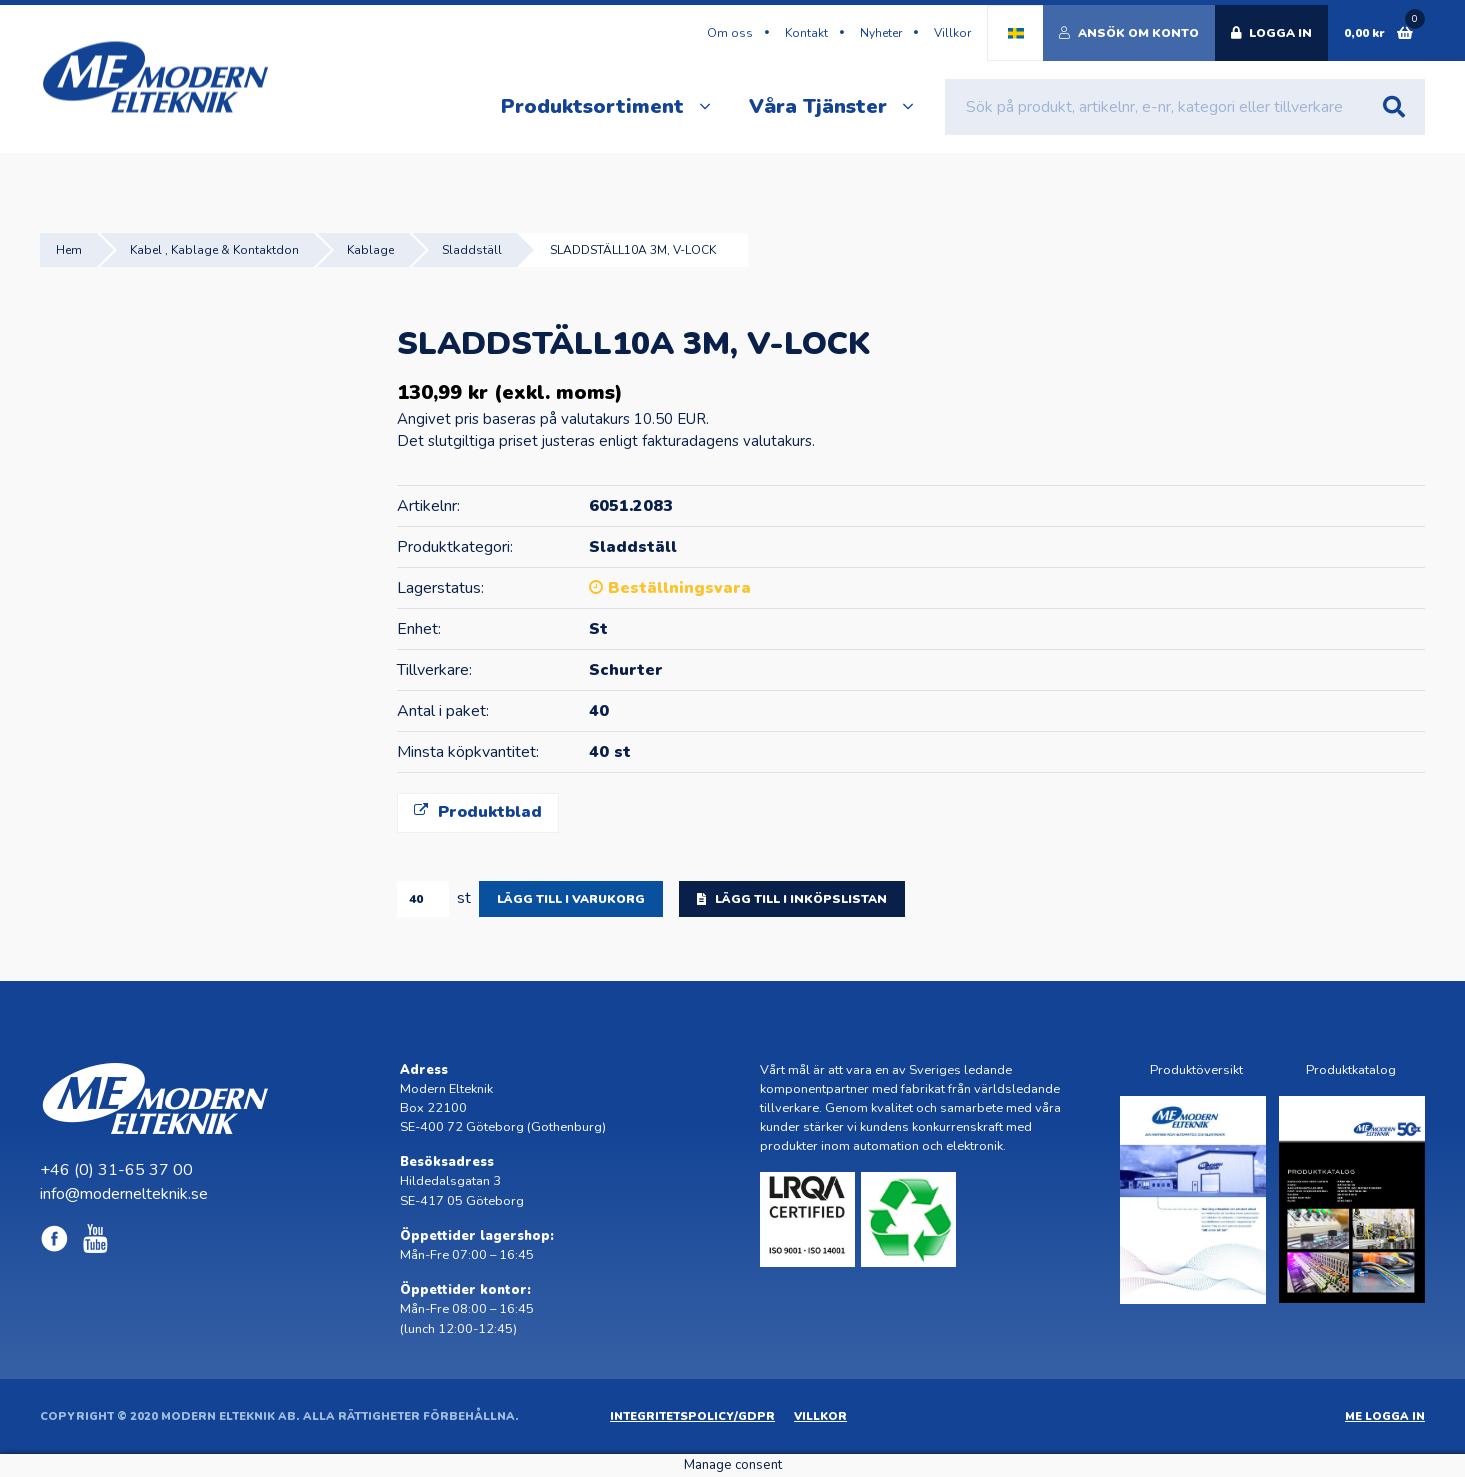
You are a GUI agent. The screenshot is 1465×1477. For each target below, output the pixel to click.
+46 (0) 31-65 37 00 (116, 1170)
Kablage (370, 250)
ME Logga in (1385, 1416)
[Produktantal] (423, 899)
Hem (69, 250)
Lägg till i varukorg (571, 899)
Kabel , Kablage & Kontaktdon (214, 250)
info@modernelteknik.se (124, 1194)
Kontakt (806, 33)
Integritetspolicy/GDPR (692, 1416)
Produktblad (478, 812)
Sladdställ (472, 250)
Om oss (730, 33)
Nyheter (881, 33)
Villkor (952, 33)
